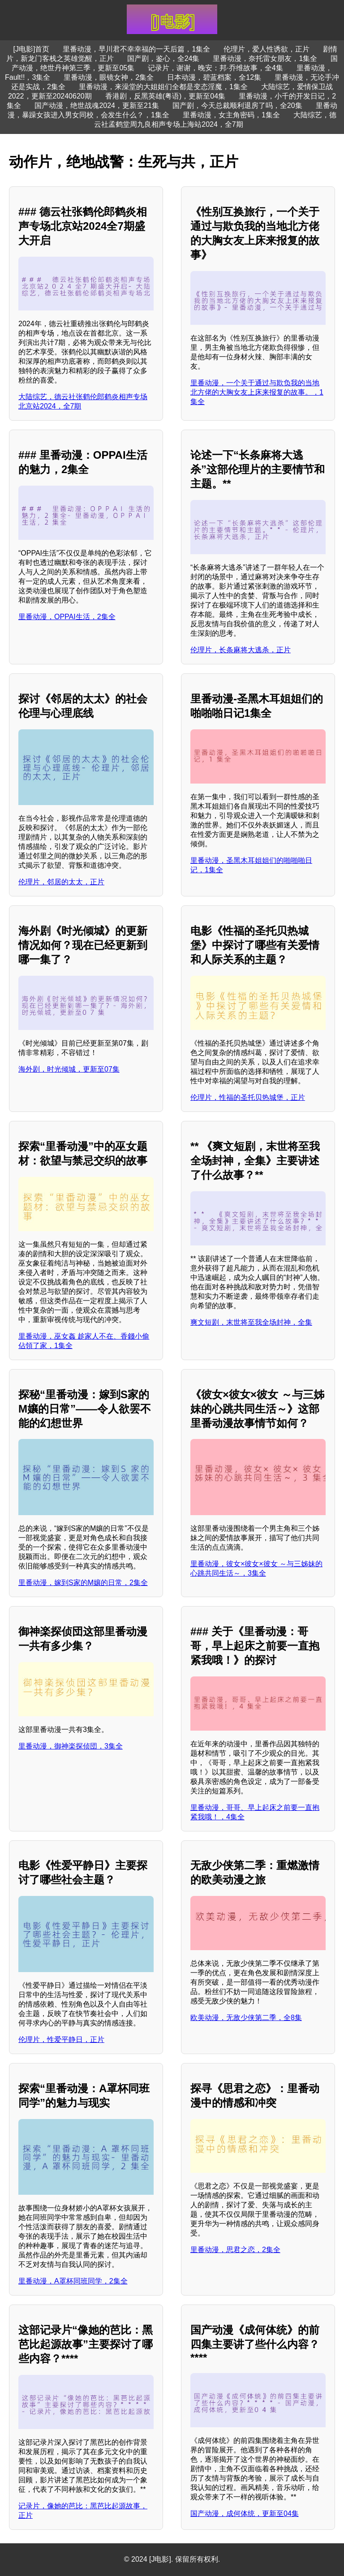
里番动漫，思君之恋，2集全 (235, 2249)
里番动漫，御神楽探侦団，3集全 (70, 1746)
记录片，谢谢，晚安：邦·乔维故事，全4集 (215, 68)
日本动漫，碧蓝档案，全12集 (214, 77)
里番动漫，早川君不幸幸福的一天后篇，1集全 (136, 49)
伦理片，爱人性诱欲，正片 (267, 49)
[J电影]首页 (31, 49)
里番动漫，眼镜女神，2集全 (109, 77)
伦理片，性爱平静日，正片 (61, 2039)
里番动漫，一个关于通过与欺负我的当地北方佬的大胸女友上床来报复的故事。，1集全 (256, 392)
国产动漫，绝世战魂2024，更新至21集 (96, 105)
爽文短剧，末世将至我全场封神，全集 (251, 1322)
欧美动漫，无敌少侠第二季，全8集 (246, 2017)
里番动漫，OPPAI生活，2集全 (67, 616)
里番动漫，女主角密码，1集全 (231, 115)
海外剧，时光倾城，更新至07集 (69, 1069)
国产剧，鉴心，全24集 (163, 58)
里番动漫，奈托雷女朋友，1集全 (265, 58)
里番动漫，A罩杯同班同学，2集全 (73, 2281)
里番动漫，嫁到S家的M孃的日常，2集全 (83, 1582)
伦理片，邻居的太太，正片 (61, 882)
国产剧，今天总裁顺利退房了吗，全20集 (237, 105)
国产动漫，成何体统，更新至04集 (244, 2513)
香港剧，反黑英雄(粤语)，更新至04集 (165, 96)
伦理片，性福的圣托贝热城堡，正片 (247, 1097)
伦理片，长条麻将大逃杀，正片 (240, 650)
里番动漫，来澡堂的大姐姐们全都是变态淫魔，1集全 (163, 86)
